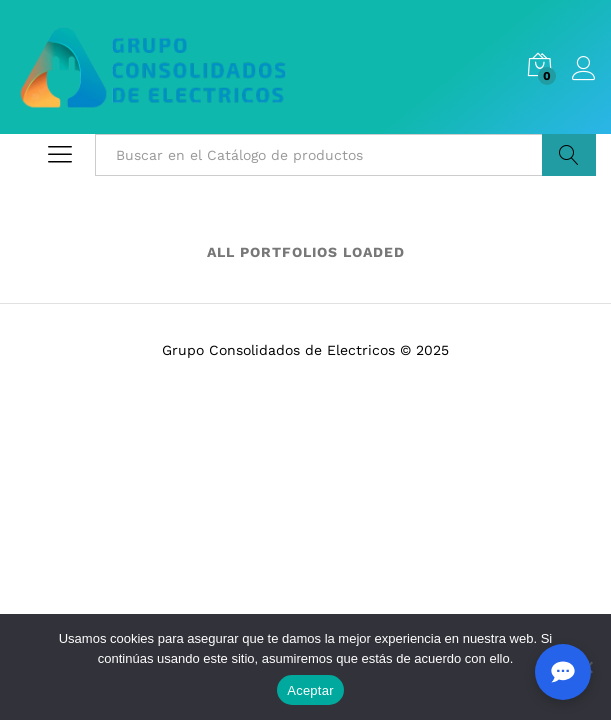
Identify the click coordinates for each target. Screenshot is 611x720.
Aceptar (310, 690)
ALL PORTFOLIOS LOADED (306, 252)
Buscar (569, 155)
